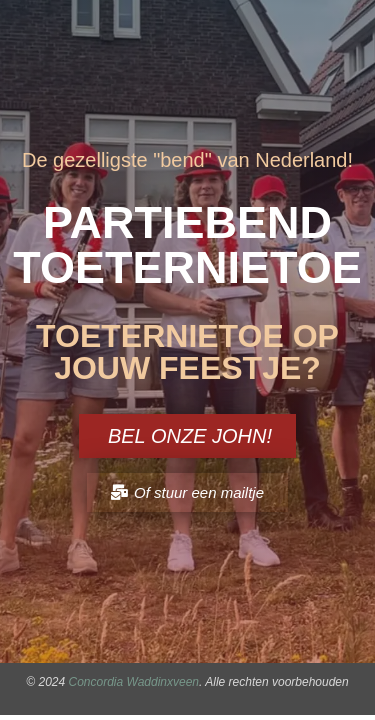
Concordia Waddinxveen (134, 682)
